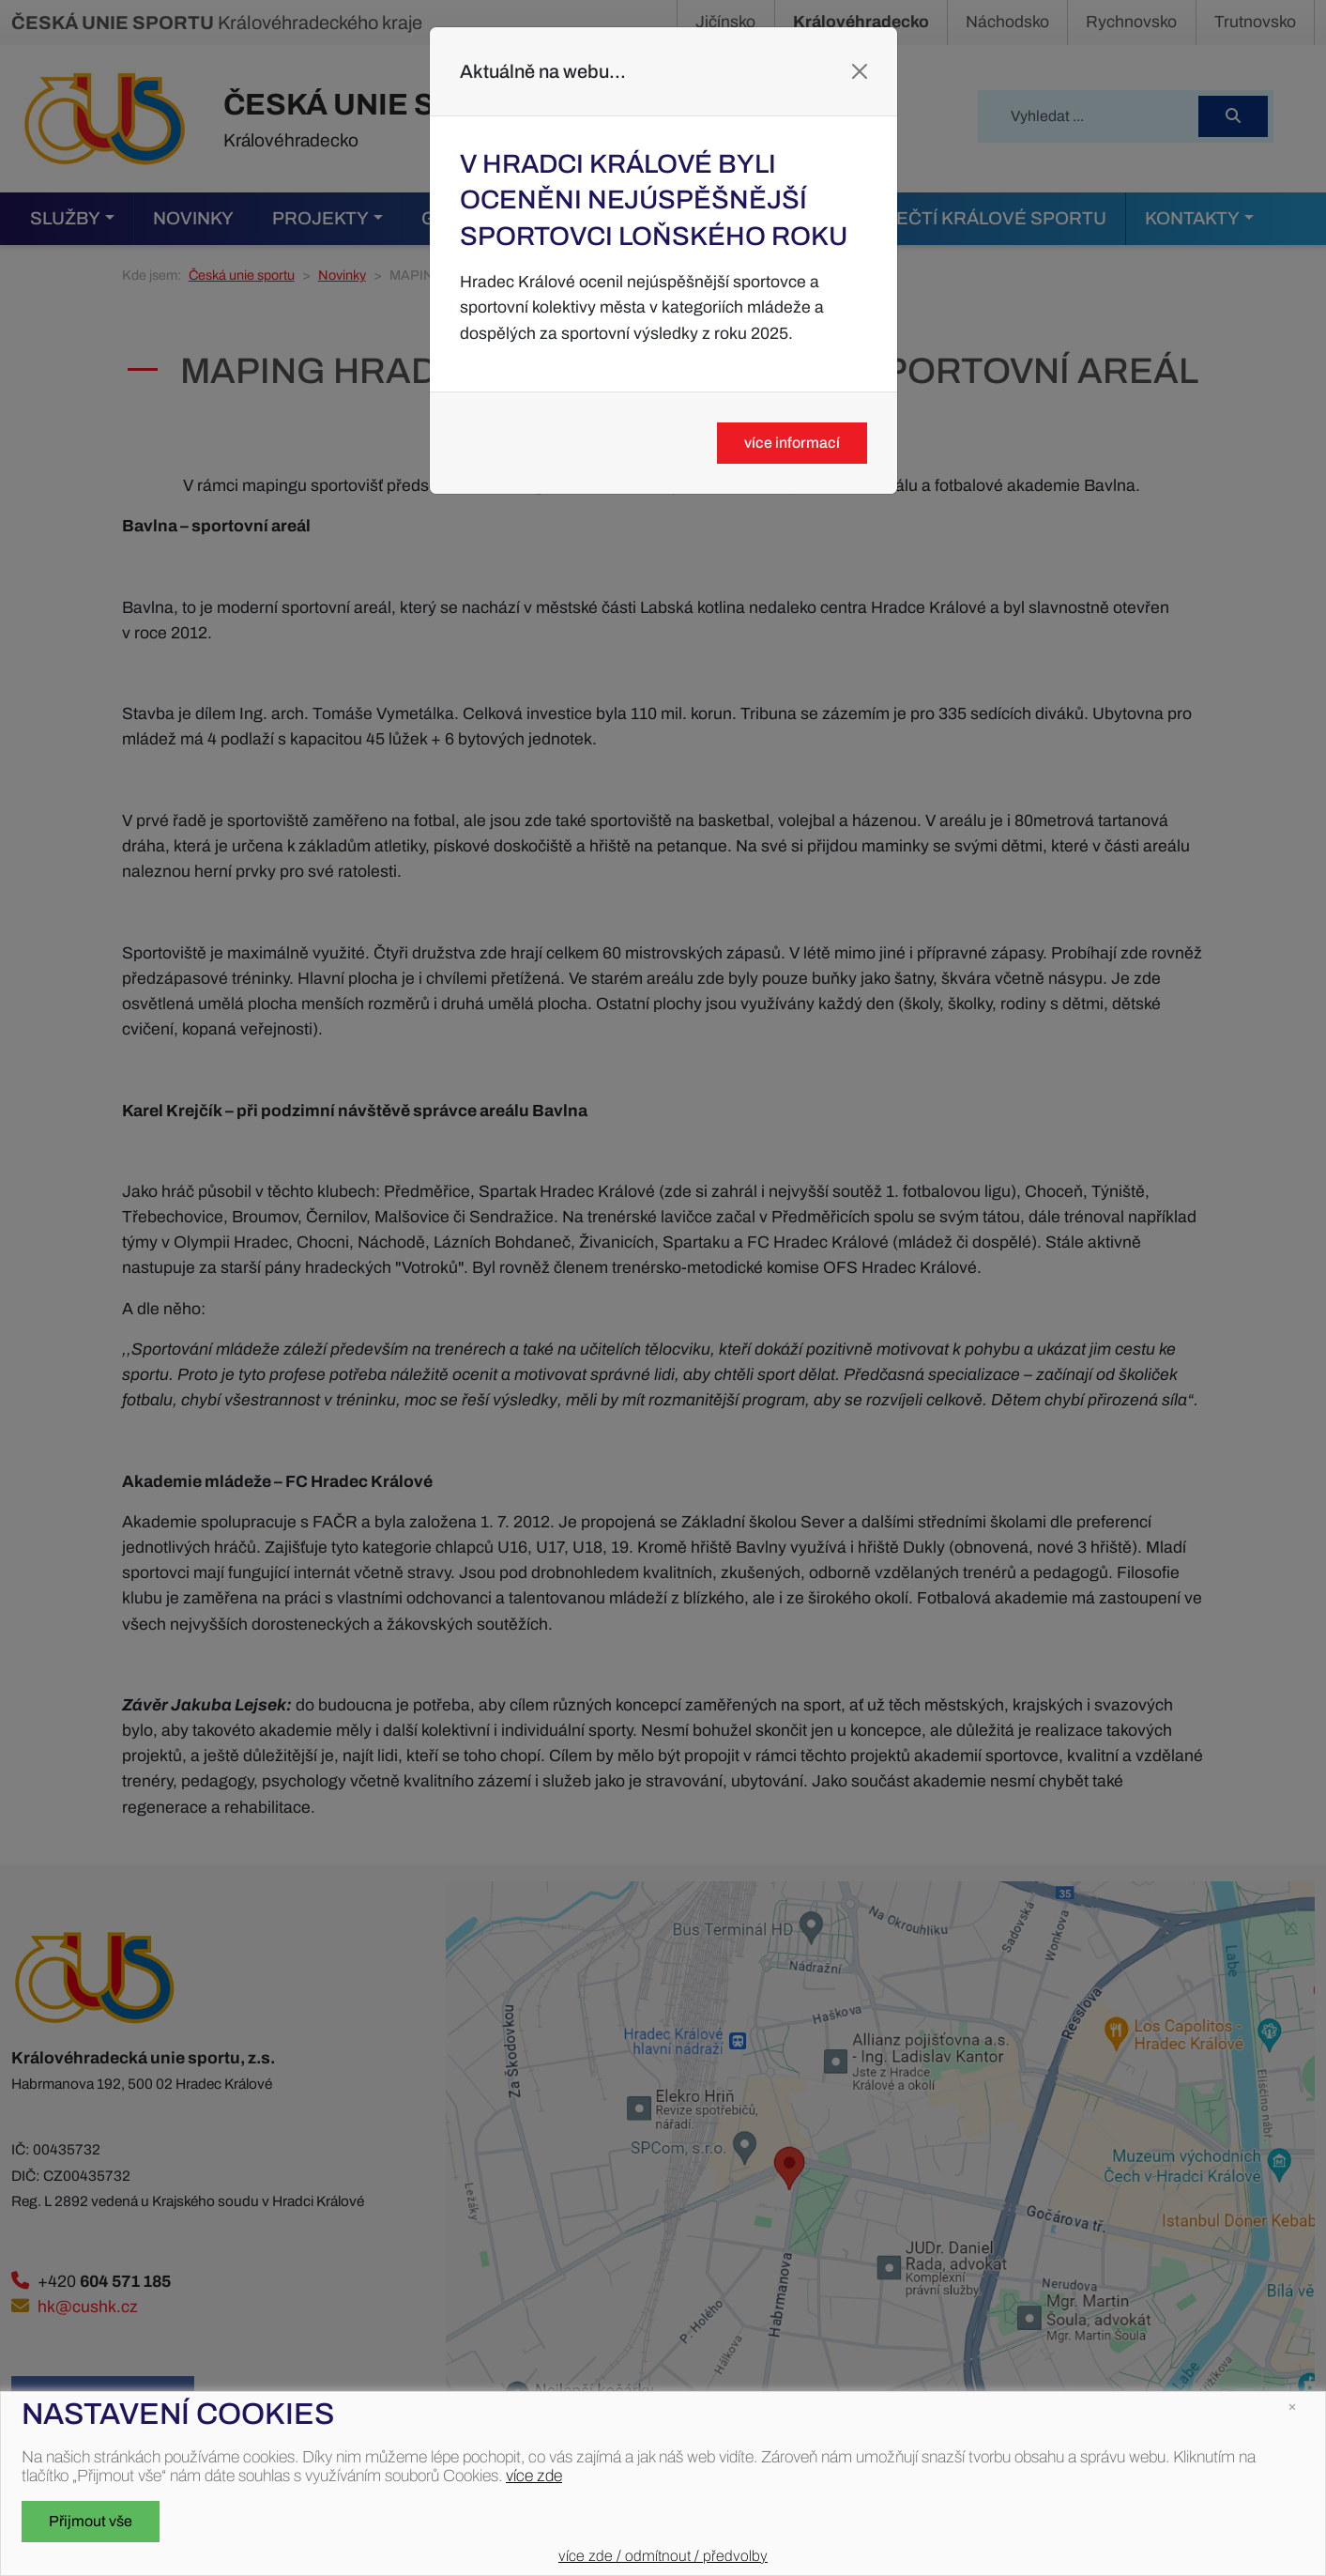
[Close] (859, 71)
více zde (534, 2476)
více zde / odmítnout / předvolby (663, 2556)
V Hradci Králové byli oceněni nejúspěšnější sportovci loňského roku (653, 200)
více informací (792, 443)
